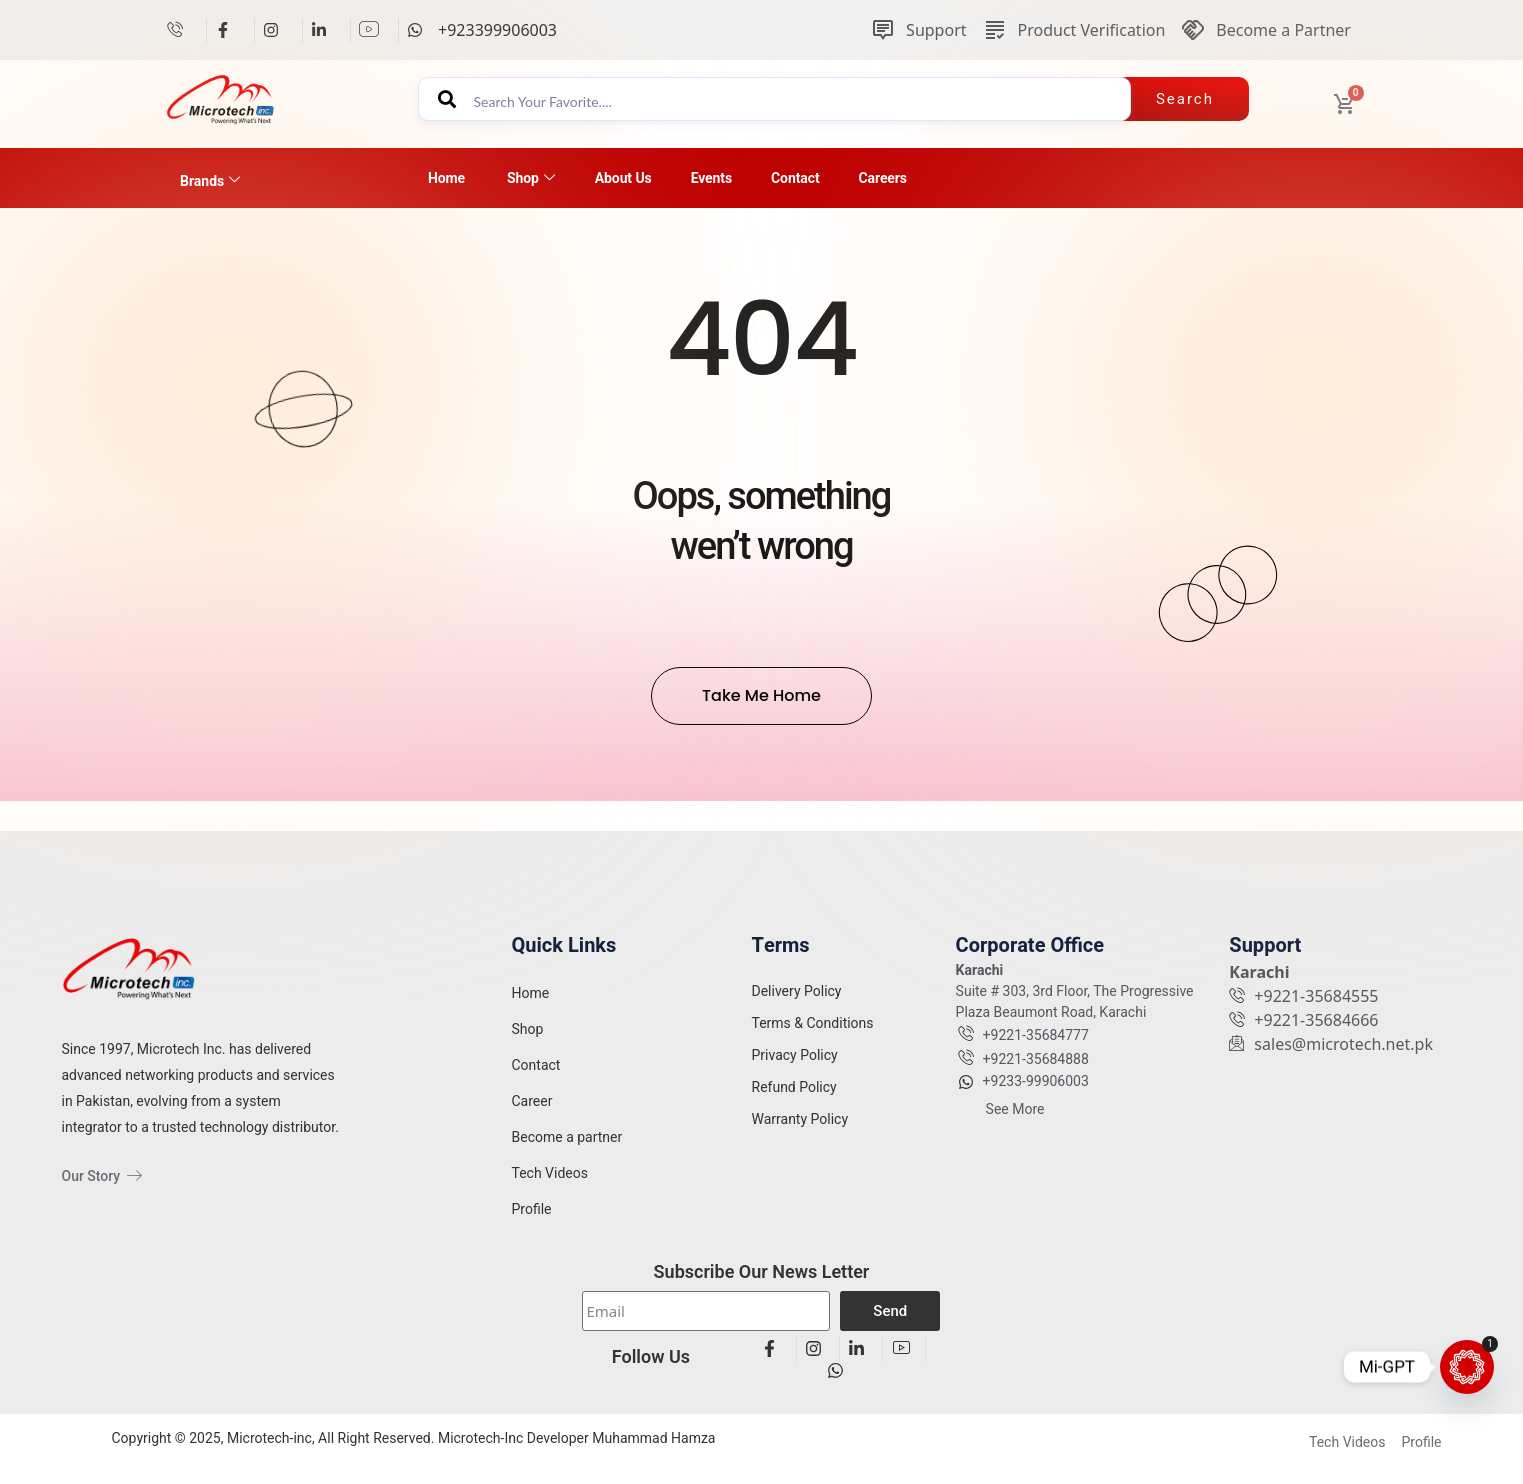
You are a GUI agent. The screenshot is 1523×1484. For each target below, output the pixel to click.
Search (1185, 99)
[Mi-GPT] (1467, 1367)
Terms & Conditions (813, 1038)
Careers (883, 178)
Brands (210, 181)
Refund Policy (794, 1102)
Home (446, 178)
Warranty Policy (800, 1134)
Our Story (102, 1176)
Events (711, 178)
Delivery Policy (797, 1006)
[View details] (182, 30)
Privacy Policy (795, 1070)
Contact (795, 178)
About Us (623, 178)
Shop (531, 178)
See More (1015, 1124)
